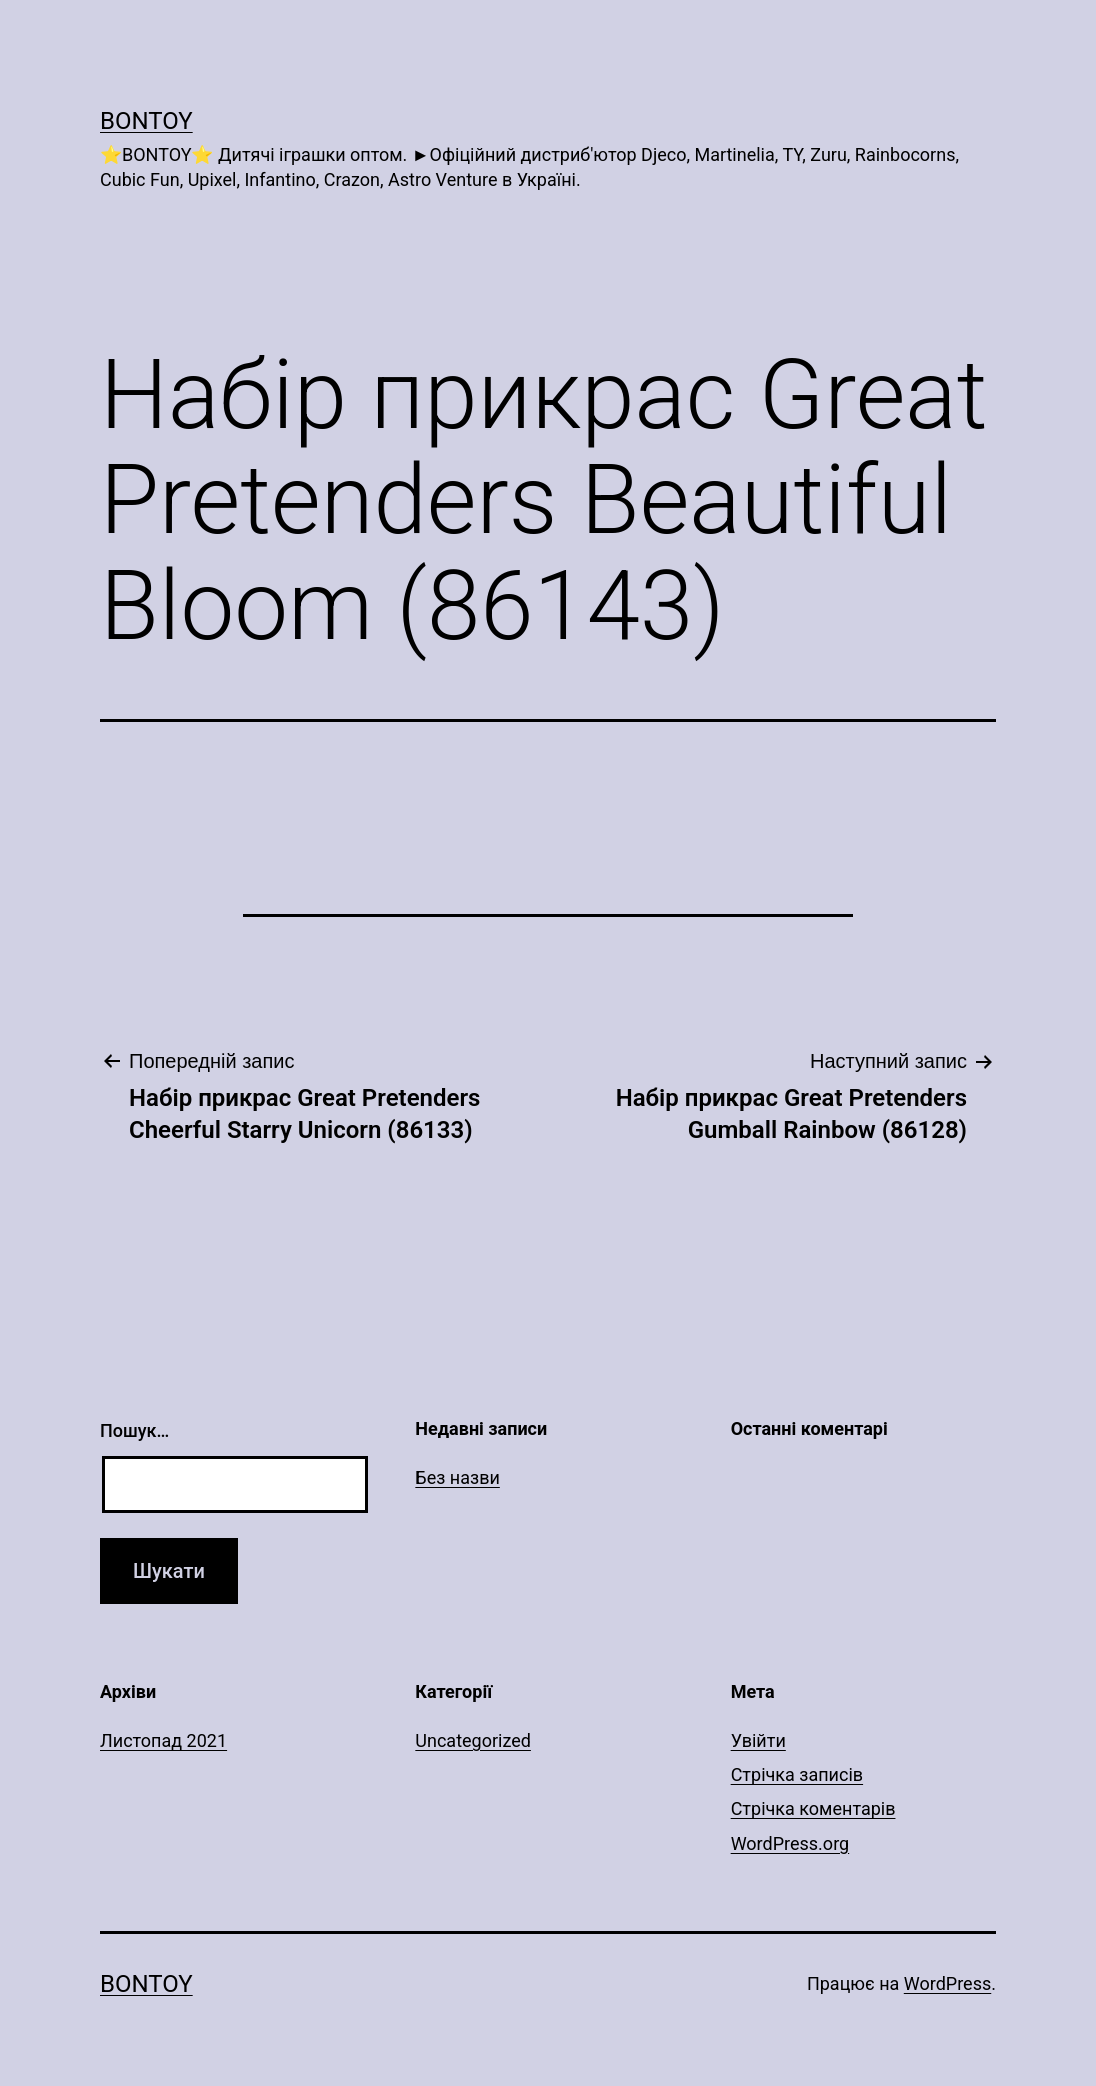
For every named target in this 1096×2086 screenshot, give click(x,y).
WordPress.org (790, 1843)
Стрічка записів (797, 1774)
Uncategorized (473, 1740)
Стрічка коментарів (813, 1808)
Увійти (758, 1740)
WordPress (947, 1983)
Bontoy (146, 121)
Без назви (457, 1477)
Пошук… (134, 1430)
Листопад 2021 (163, 1740)
